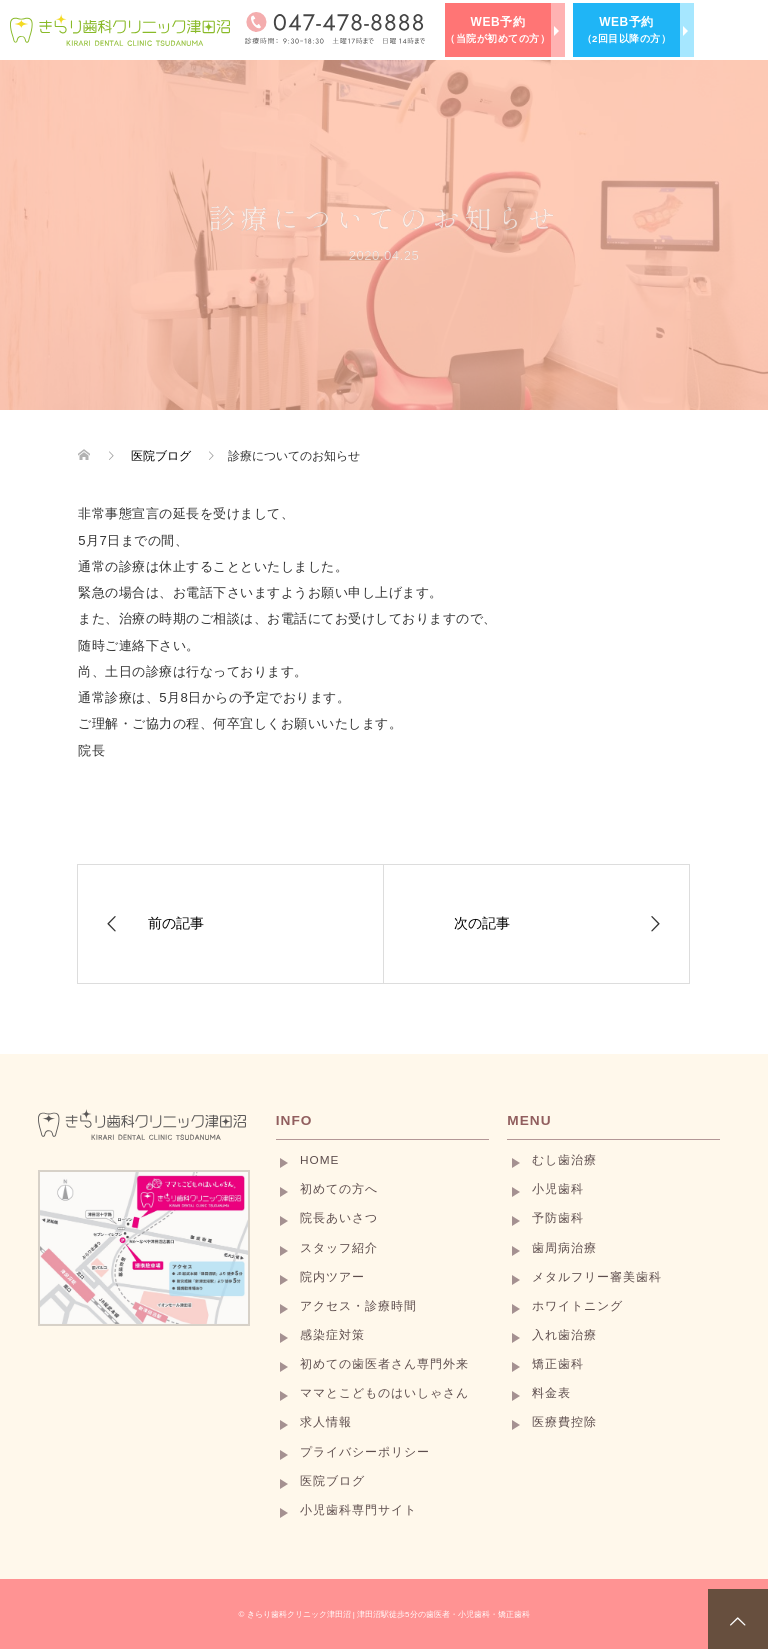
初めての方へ (339, 1189)
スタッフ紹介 (339, 1248)
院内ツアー (332, 1277)
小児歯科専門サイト (358, 1510)
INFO (294, 1120)
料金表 (551, 1393)
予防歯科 (558, 1218)
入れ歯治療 (564, 1335)
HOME (319, 1160)
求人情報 (326, 1422)
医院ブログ (332, 1481)
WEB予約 (497, 29)
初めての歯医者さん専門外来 (384, 1364)
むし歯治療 (564, 1160)
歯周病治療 (564, 1248)
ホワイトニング (577, 1306)
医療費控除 (564, 1422)
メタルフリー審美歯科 (597, 1277)
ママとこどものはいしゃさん (384, 1393)
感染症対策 (332, 1335)
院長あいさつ (339, 1218)
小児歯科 (558, 1189)
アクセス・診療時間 (358, 1306)
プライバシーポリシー (365, 1452)
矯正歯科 (558, 1364)
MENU (529, 1120)
